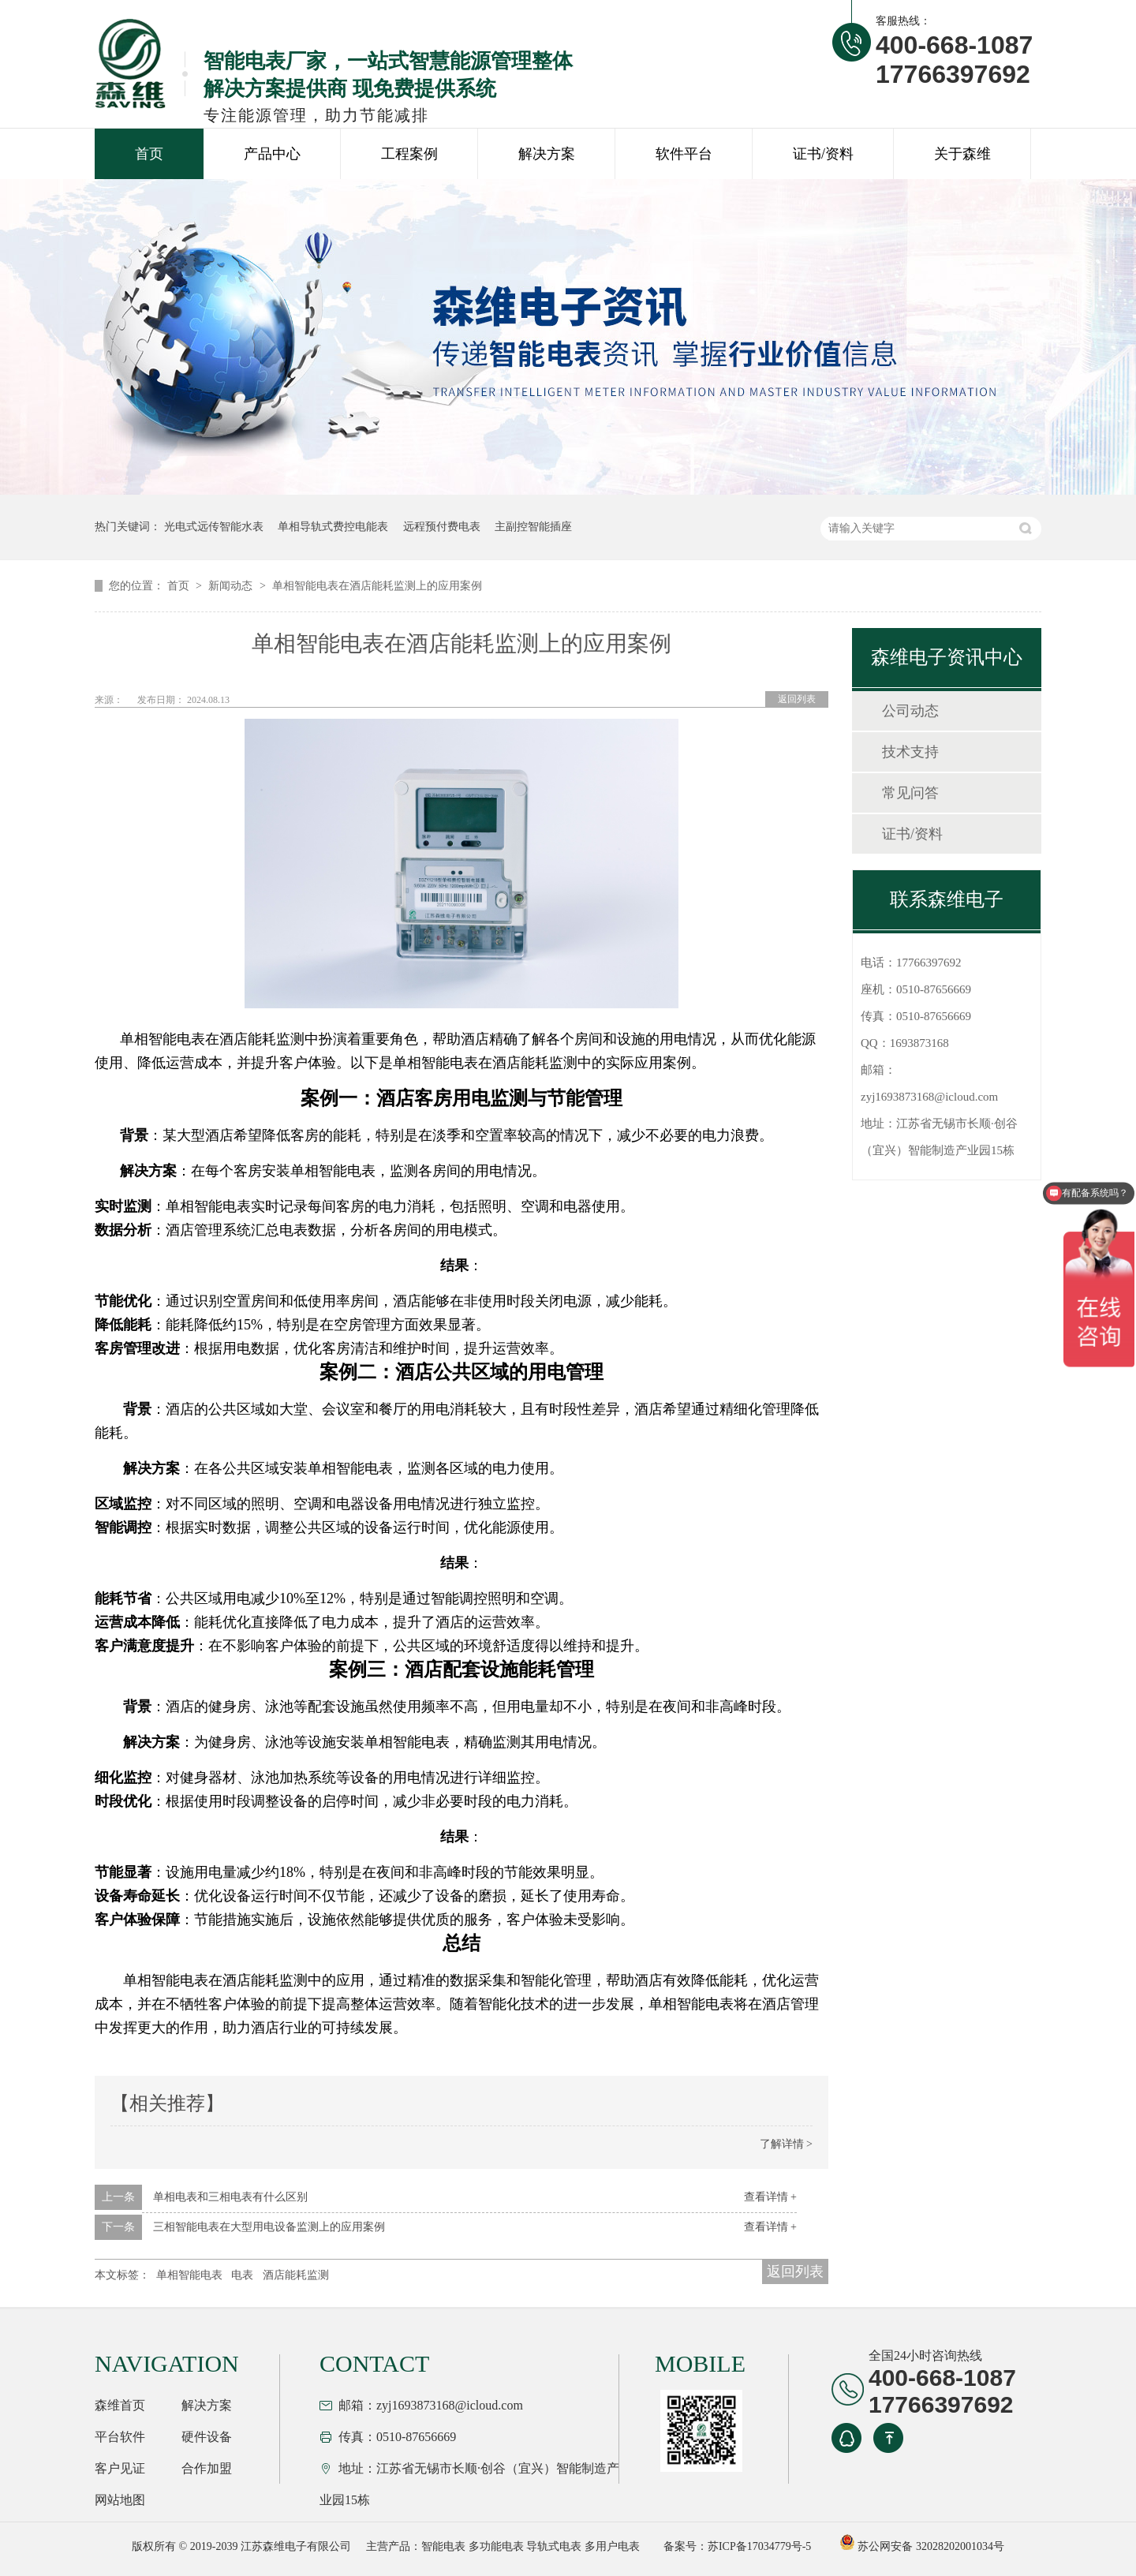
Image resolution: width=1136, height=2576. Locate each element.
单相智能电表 (189, 2275)
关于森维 (962, 154)
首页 (149, 154)
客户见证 (120, 2468)
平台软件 (120, 2436)
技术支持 (910, 752)
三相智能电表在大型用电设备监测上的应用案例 (269, 2227)
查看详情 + (770, 2197)
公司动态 (910, 711)
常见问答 (910, 793)
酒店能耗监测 (296, 2275)
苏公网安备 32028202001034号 (921, 2546)
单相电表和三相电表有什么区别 (230, 2197)
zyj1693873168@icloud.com (929, 1096)
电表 (242, 2275)
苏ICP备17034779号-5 (759, 2546)
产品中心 (272, 154)
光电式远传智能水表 (213, 527)
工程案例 (409, 154)
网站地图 (120, 2500)
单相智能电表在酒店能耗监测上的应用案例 (377, 586)
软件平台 (684, 154)
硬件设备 (206, 2436)
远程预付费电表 (441, 527)
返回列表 (797, 699)
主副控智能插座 (533, 527)
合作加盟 (206, 2468)
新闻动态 (232, 586)
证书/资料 (823, 154)
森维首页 (120, 2405)
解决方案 (546, 154)
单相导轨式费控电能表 (333, 527)
